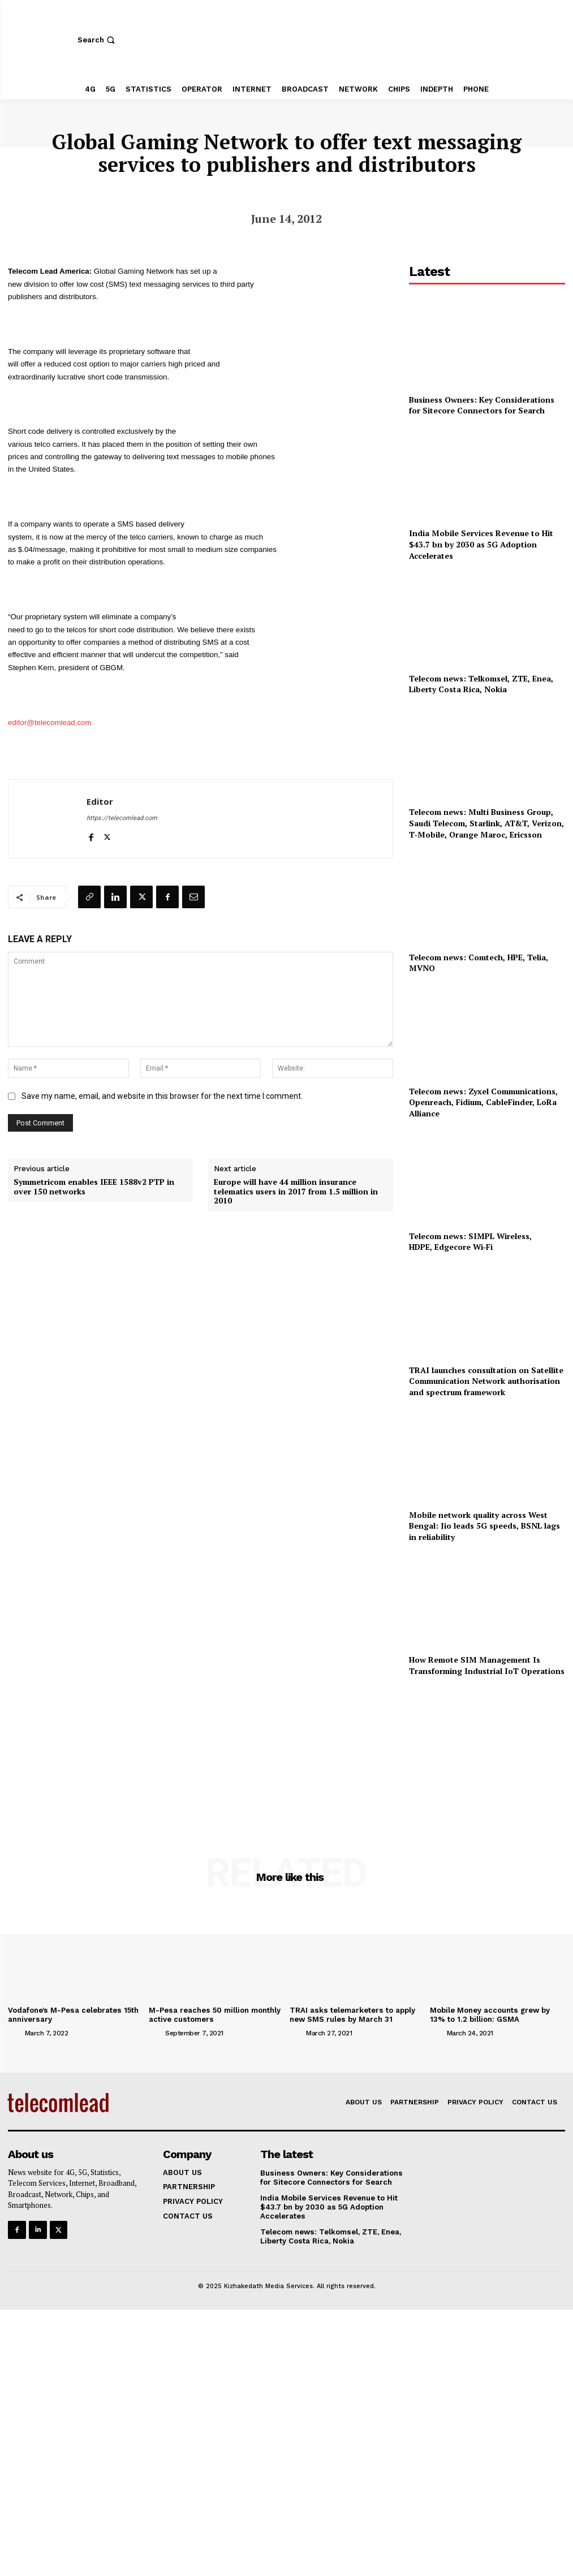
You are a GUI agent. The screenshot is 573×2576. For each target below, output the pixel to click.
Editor (100, 801)
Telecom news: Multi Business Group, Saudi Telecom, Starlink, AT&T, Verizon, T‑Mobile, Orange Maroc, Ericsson (486, 822)
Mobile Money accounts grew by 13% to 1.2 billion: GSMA (489, 2014)
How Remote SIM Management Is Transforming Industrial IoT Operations (487, 1665)
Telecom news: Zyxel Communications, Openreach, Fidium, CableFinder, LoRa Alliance (483, 1102)
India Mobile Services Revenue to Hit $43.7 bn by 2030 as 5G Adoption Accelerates (481, 544)
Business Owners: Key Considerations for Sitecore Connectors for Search (481, 405)
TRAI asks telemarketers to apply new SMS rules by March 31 (351, 2014)
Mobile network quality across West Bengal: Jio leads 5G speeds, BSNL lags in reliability (484, 1525)
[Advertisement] (487, 1750)
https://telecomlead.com (122, 818)
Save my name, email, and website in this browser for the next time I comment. (162, 1096)
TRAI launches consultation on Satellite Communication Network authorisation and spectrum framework (486, 1381)
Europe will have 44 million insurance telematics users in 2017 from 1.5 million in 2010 (296, 1191)
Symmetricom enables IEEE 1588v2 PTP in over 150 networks (94, 1187)
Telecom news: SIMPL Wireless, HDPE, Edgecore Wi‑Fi (471, 1242)
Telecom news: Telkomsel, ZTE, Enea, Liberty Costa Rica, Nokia (481, 684)
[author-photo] (15, 2032)
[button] (97, 40)
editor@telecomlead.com (50, 722)
